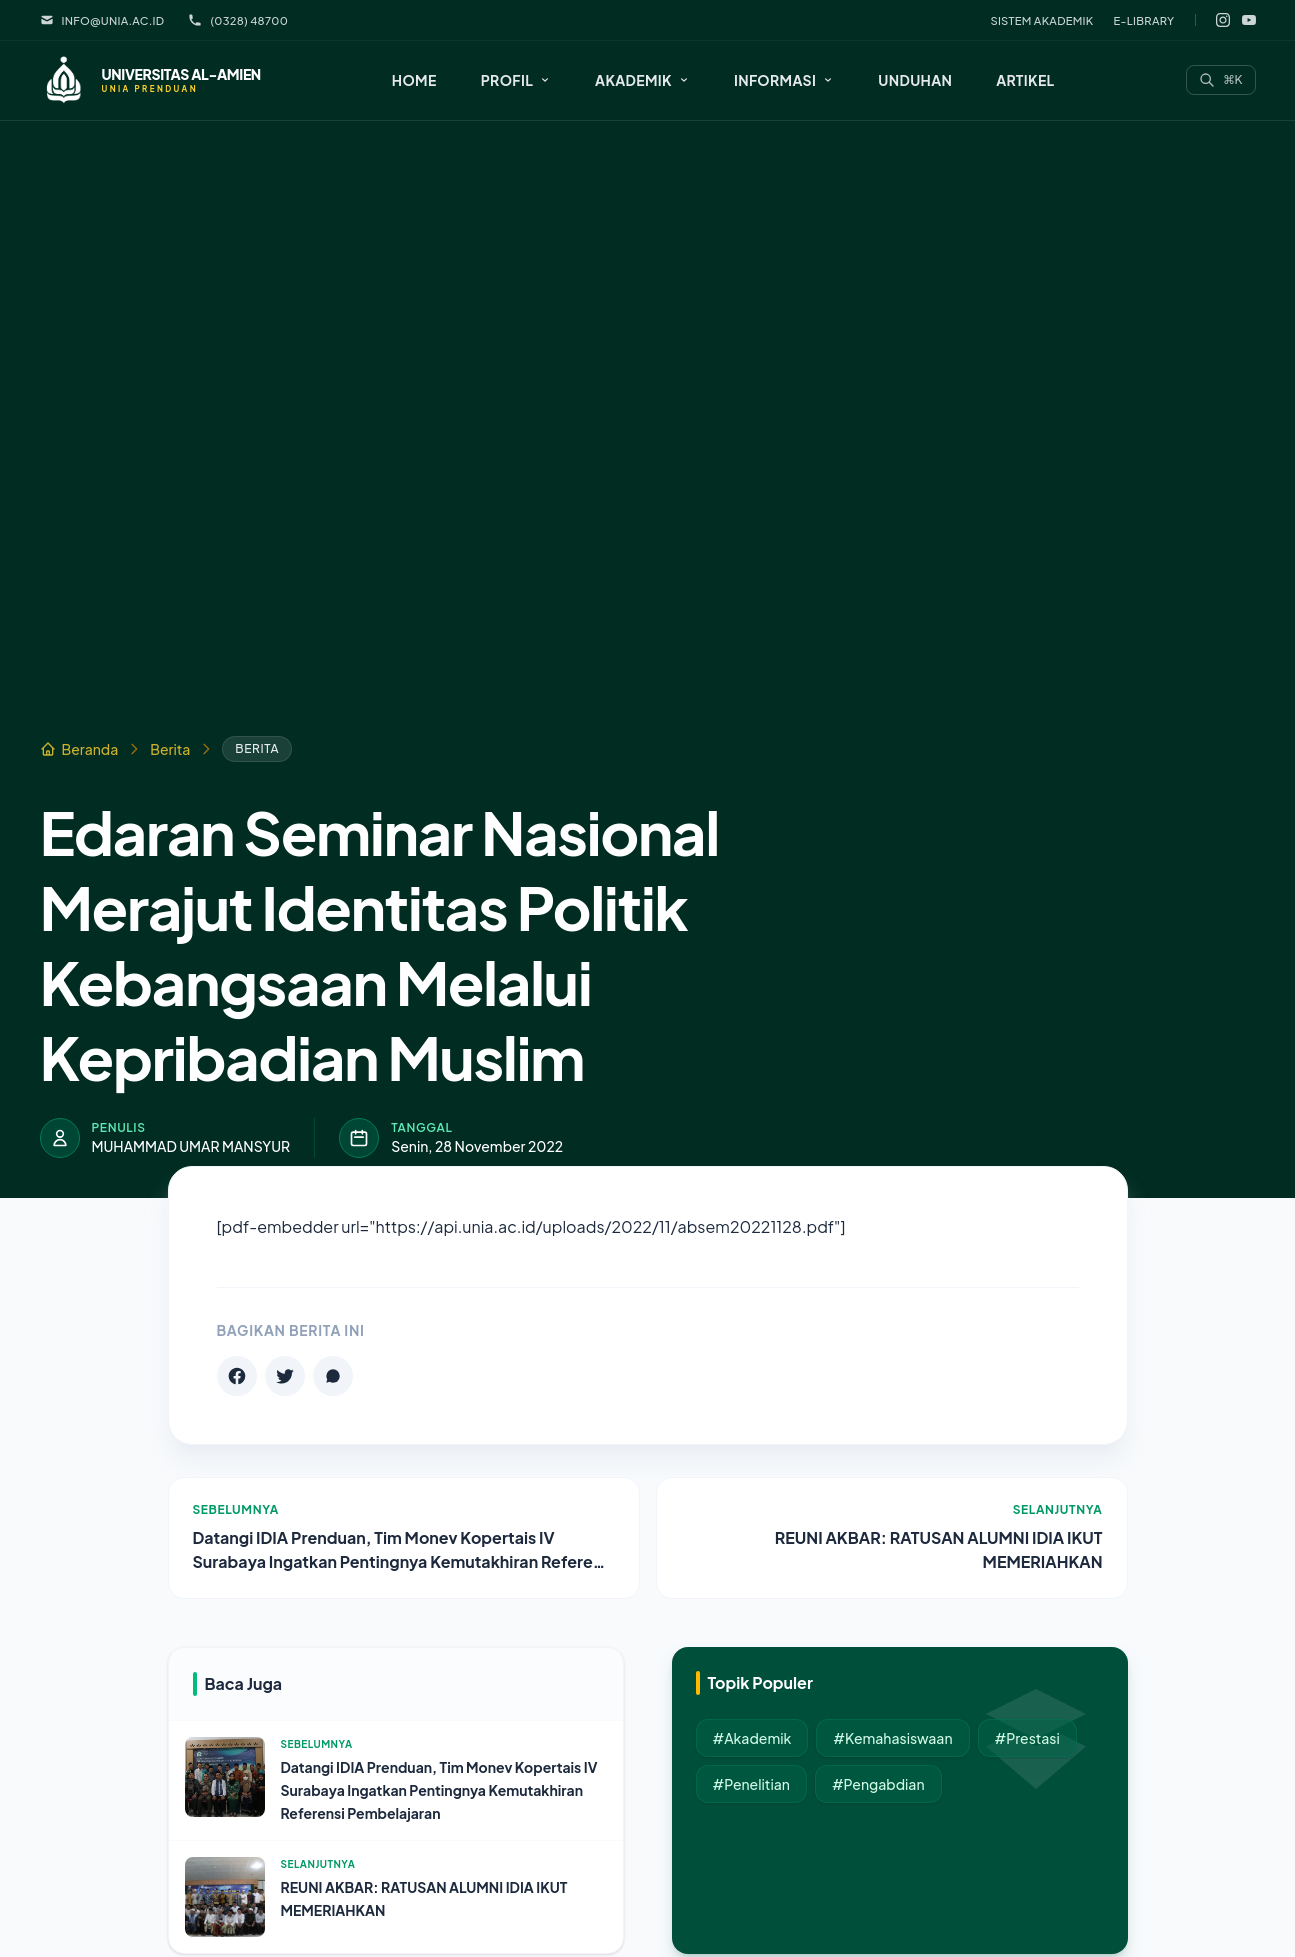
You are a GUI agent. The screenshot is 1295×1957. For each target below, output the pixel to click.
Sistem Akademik (1041, 20)
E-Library (1144, 20)
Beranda (79, 749)
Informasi (784, 80)
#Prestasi (1027, 1738)
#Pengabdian (878, 1784)
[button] (516, 80)
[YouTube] (1249, 20)
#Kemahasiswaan (892, 1738)
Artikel (1025, 80)
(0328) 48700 (238, 20)
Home (414, 80)
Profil (516, 80)
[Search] (1221, 80)
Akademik (642, 80)
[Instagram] (1223, 20)
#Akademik (752, 1738)
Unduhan (915, 80)
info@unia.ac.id (102, 20)
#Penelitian (751, 1784)
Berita (170, 749)
